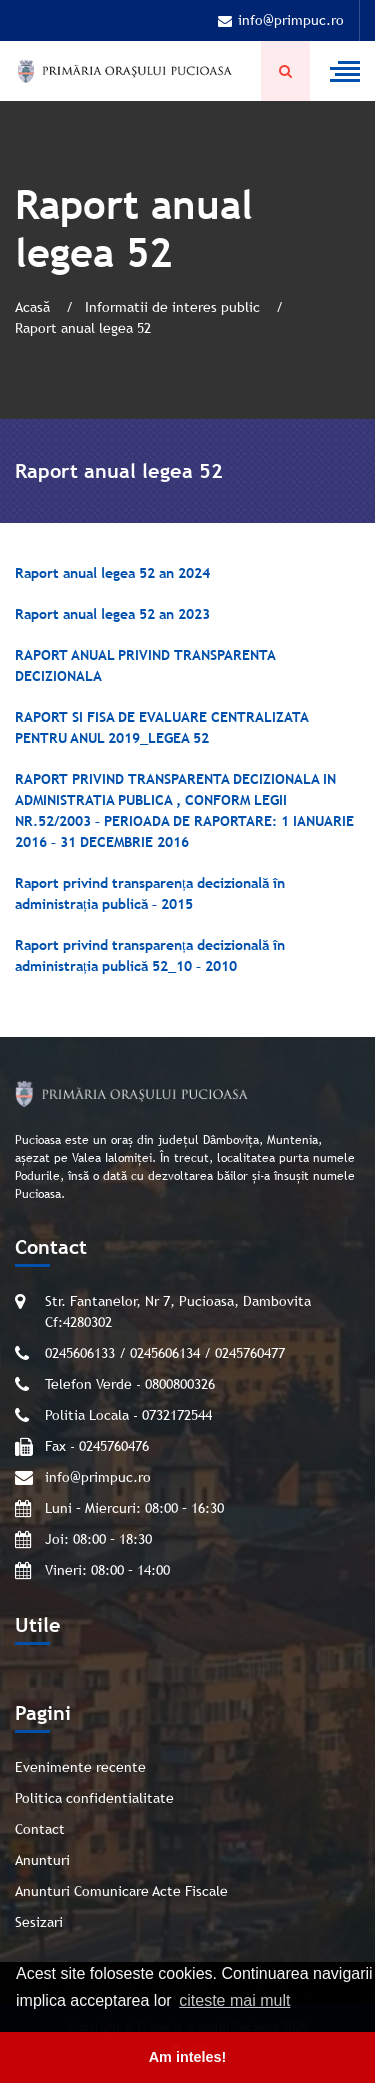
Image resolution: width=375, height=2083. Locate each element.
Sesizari (39, 1922)
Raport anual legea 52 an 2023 (112, 614)
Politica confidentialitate (94, 1798)
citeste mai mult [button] (234, 2000)
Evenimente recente (80, 1767)
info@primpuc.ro (281, 20)
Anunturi (42, 1860)
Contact (40, 1829)
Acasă (34, 307)
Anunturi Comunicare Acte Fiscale (121, 1891)
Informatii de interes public (174, 307)
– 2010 (214, 966)
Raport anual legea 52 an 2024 (112, 573)
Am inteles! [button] (188, 2057)
